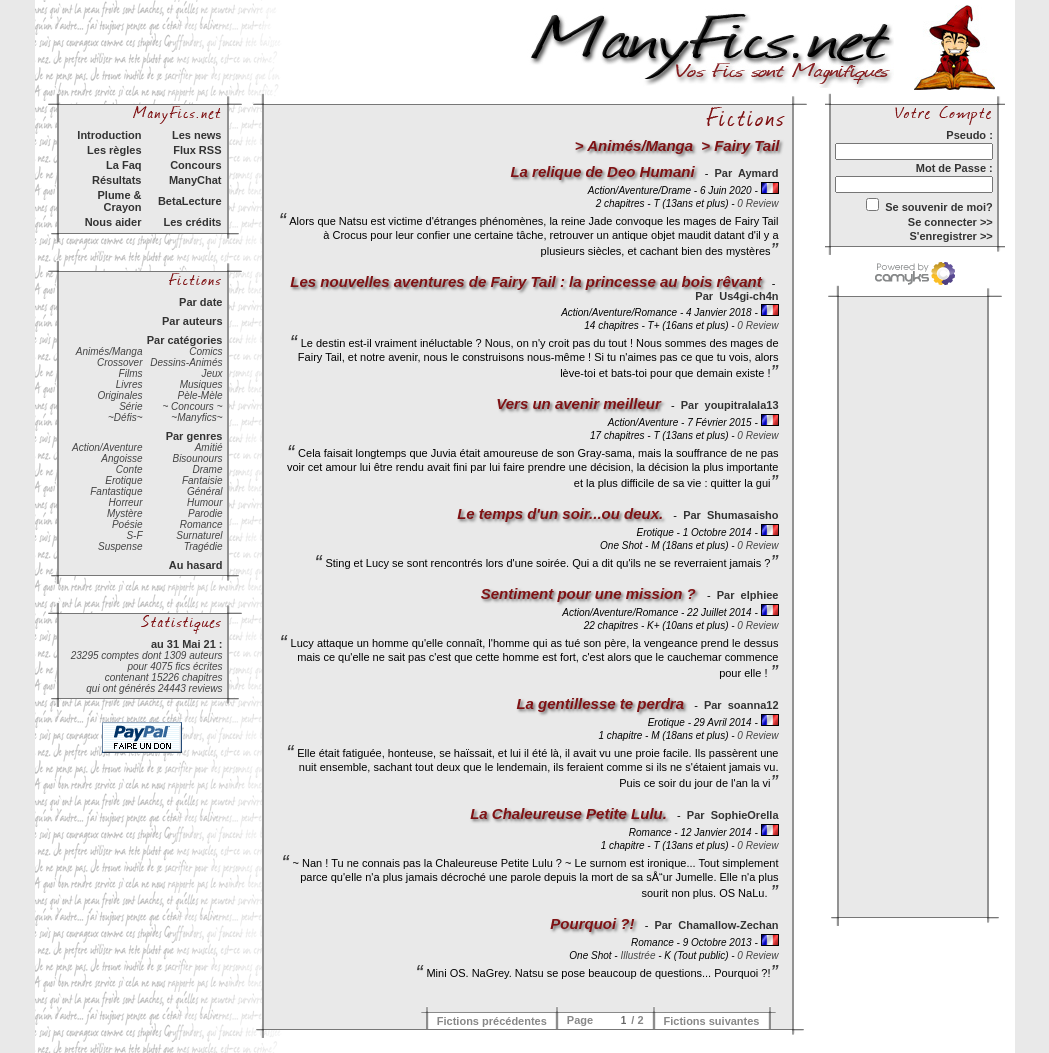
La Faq (123, 165)
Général (205, 491)
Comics (205, 351)
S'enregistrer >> (950, 236)
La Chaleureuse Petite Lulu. (568, 813)
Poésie (127, 524)
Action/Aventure (107, 447)
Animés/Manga (109, 351)
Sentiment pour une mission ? (590, 593)
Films (131, 373)
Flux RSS (197, 150)
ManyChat (195, 180)
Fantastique (116, 491)
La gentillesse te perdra (600, 703)
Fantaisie (202, 480)
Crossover (120, 362)
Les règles (114, 150)
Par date (200, 302)
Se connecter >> (950, 222)
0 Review (757, 203)
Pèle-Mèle (199, 395)
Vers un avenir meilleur (578, 403)
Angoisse (121, 458)
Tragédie (203, 546)
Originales (119, 395)
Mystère (125, 513)
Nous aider (113, 222)
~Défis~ (125, 417)
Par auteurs (192, 321)
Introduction (109, 135)
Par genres (194, 436)
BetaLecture (190, 201)
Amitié (209, 447)
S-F (134, 535)
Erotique (123, 480)
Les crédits (192, 222)
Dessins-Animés (186, 362)
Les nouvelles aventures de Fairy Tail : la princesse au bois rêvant (525, 281)
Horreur (126, 502)
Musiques (201, 384)
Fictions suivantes (712, 1021)
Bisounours (197, 458)
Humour (205, 502)
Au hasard (196, 565)
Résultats (117, 180)
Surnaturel (199, 535)
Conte (129, 469)
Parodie (205, 513)
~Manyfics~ (196, 417)
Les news (197, 135)
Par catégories (185, 340)
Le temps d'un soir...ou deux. (560, 513)
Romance (201, 524)
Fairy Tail (746, 145)
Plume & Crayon (119, 201)
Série (130, 406)
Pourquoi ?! (592, 923)
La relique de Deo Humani (602, 171)
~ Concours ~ (192, 406)
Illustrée (637, 955)
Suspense (120, 546)
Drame (207, 469)
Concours (195, 165)
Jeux (211, 373)
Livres (129, 384)
